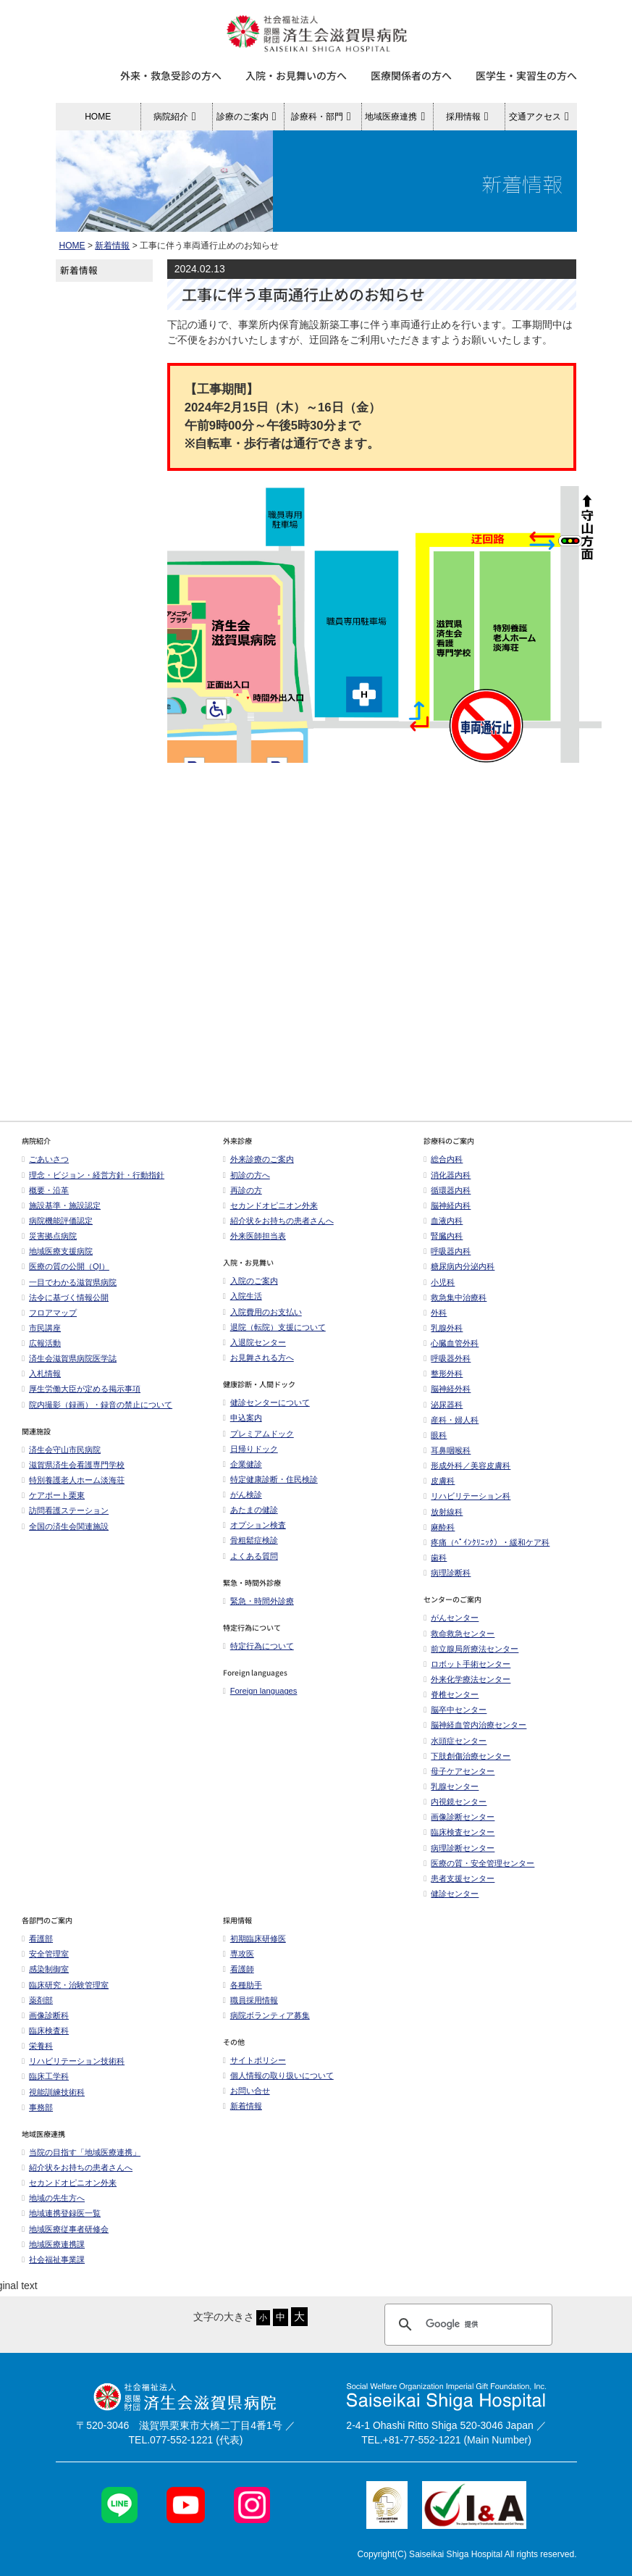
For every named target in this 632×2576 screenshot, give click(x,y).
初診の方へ (246, 1175)
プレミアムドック (258, 1433)
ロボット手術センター (467, 1664)
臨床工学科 (45, 2076)
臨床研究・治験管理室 (65, 1985)
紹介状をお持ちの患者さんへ (278, 1220)
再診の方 (242, 1190)
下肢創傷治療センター (467, 1756)
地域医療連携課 (53, 2244)
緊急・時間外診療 (258, 1601)
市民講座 (41, 1327)
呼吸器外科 (447, 1358)
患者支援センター (459, 1878)
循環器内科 (447, 1190)
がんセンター (451, 1617)
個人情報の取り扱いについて (278, 2075)
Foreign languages (260, 1690)
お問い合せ (246, 2090)
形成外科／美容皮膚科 (467, 1465)
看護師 (238, 1969)
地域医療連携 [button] (397, 117)
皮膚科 (439, 1480)
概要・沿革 (45, 1190)
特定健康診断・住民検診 (270, 1479)
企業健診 (242, 1464)
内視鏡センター (455, 1801)
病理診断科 (447, 1572)
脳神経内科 (447, 1205)
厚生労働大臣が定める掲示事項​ (81, 1388)
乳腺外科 (443, 1327)
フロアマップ (49, 1312)
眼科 (435, 1435)
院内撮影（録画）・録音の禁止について (97, 1404)
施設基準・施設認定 (61, 1205)
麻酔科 (439, 1527)
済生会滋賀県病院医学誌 (69, 1358)
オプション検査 (254, 1525)
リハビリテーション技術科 (73, 2061)
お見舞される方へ (258, 1357)
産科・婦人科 (451, 1419)
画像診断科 (45, 2015)
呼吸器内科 (447, 1251)
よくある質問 (250, 1556)
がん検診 (242, 1494)
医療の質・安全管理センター (479, 1863)
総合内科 (443, 1159)
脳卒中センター (455, 1709)
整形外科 (443, 1373)
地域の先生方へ (53, 2198)
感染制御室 (45, 1969)
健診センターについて (266, 1402)
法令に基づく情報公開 (65, 1297)
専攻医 (238, 1953)
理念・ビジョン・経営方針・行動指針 (93, 1175)
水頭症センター (455, 1740)
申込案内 (242, 1417)
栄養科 (37, 2045)
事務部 (37, 2107)
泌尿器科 (443, 1404)
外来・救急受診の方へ (171, 75)
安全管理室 (45, 1953)
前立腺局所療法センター (471, 1648)
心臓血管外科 (451, 1343)
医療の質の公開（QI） (65, 1266)
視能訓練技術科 (53, 2092)
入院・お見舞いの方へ (296, 75)
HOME (98, 117)
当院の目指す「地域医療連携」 (81, 2152)
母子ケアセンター (459, 1771)
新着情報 (112, 246)
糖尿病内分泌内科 (459, 1266)
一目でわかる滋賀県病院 (69, 1282)
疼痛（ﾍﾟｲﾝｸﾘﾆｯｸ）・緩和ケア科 (486, 1542)
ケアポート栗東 (53, 1495)
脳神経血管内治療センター (475, 1724)
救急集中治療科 (455, 1297)
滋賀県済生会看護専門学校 (73, 1464)
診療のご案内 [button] (248, 117)
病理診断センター (459, 1848)
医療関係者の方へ (411, 75)
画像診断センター (459, 1816)
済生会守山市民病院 (61, 1449)
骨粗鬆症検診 (250, 1540)
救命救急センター (459, 1633)
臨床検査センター (459, 1832)
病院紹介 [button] (177, 117)
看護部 (37, 1938)
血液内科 (443, 1220)
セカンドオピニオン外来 (270, 1205)
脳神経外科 (447, 1388)
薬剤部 (37, 2000)
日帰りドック (250, 1448)
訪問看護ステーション (65, 1510)
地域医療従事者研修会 (65, 2229)
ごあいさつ (45, 1159)
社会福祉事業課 (53, 2259)
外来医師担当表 (254, 1235)
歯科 (435, 1557)
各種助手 (242, 1985)
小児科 (439, 1282)
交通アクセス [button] (541, 117)
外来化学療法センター (467, 1679)
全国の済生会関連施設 (65, 1526)
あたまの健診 (250, 1509)
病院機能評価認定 (57, 1220)
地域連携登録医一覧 (61, 2213)
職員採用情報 (250, 2000)
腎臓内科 (443, 1235)
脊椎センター (451, 1694)
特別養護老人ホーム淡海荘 (73, 1480)
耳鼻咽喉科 (447, 1450)
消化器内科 (447, 1175)
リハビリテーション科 (467, 1496)
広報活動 (45, 1343)
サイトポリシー (254, 2060)
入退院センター (254, 1342)
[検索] (466, 2324)
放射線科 (443, 1511)
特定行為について (258, 1646)
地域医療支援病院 (57, 1251)
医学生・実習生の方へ (526, 75)
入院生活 (242, 1296)
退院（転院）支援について (274, 1327)
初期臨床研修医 (254, 1938)
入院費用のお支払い (262, 1312)
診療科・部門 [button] (323, 117)
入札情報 (41, 1373)
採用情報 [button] (469, 117)
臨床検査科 (45, 2030)
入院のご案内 (250, 1280)
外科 (435, 1312)
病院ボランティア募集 (266, 2015)
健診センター (451, 1893)
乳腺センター (451, 1786)
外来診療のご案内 (258, 1159)
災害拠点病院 (49, 1235)
